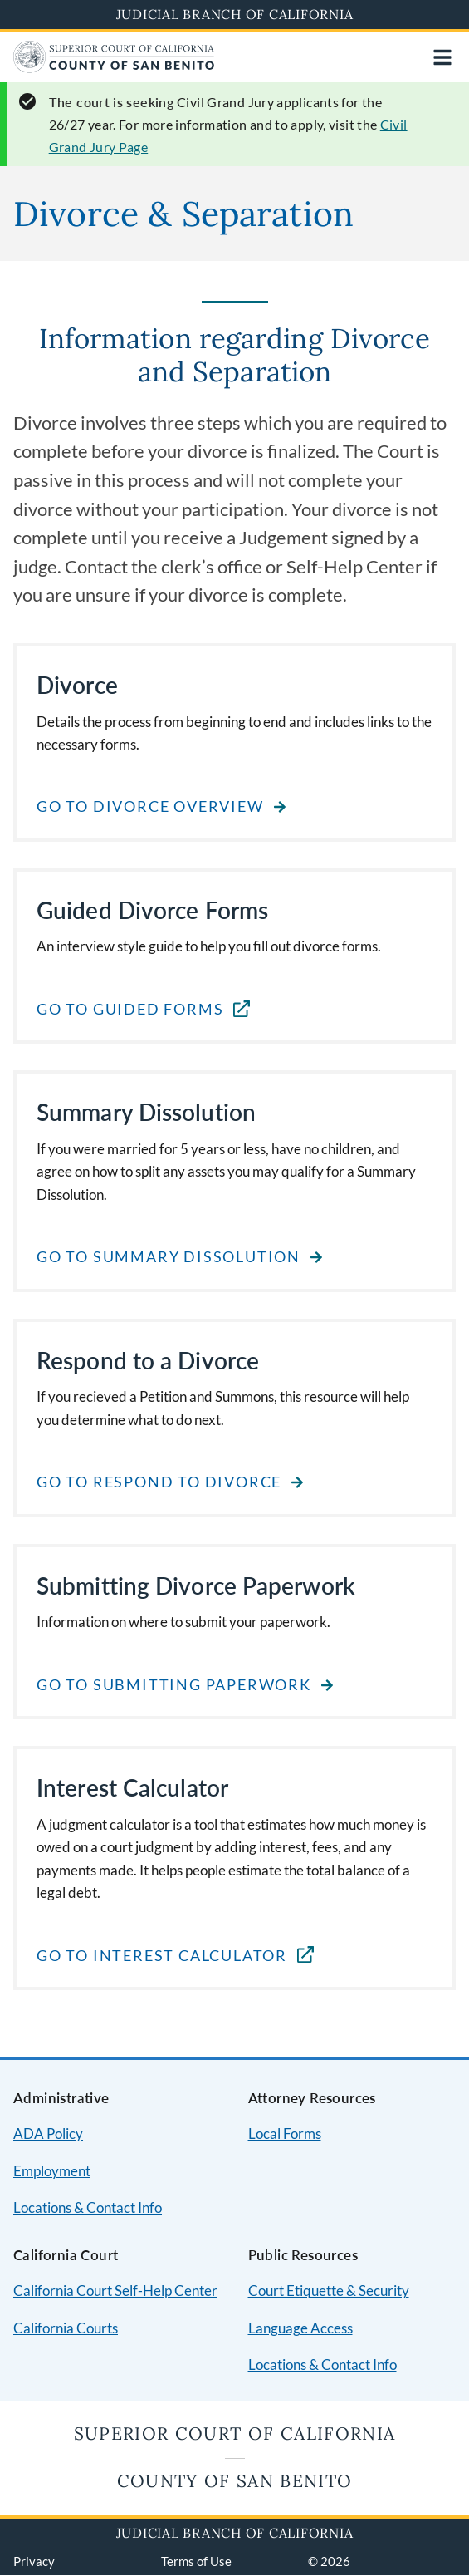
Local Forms (284, 2133)
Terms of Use (196, 2561)
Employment (51, 2171)
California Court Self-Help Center (115, 2290)
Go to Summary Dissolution (168, 1257)
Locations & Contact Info (87, 2207)
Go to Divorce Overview (150, 806)
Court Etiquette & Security (328, 2290)
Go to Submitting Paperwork (174, 1685)
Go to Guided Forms (130, 1009)
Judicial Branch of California (235, 14)
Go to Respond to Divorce (159, 1482)
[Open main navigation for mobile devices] (442, 57)
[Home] (113, 68)
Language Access (300, 2328)
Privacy (34, 2561)
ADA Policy (48, 2133)
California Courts (65, 2328)
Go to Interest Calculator (162, 1955)
